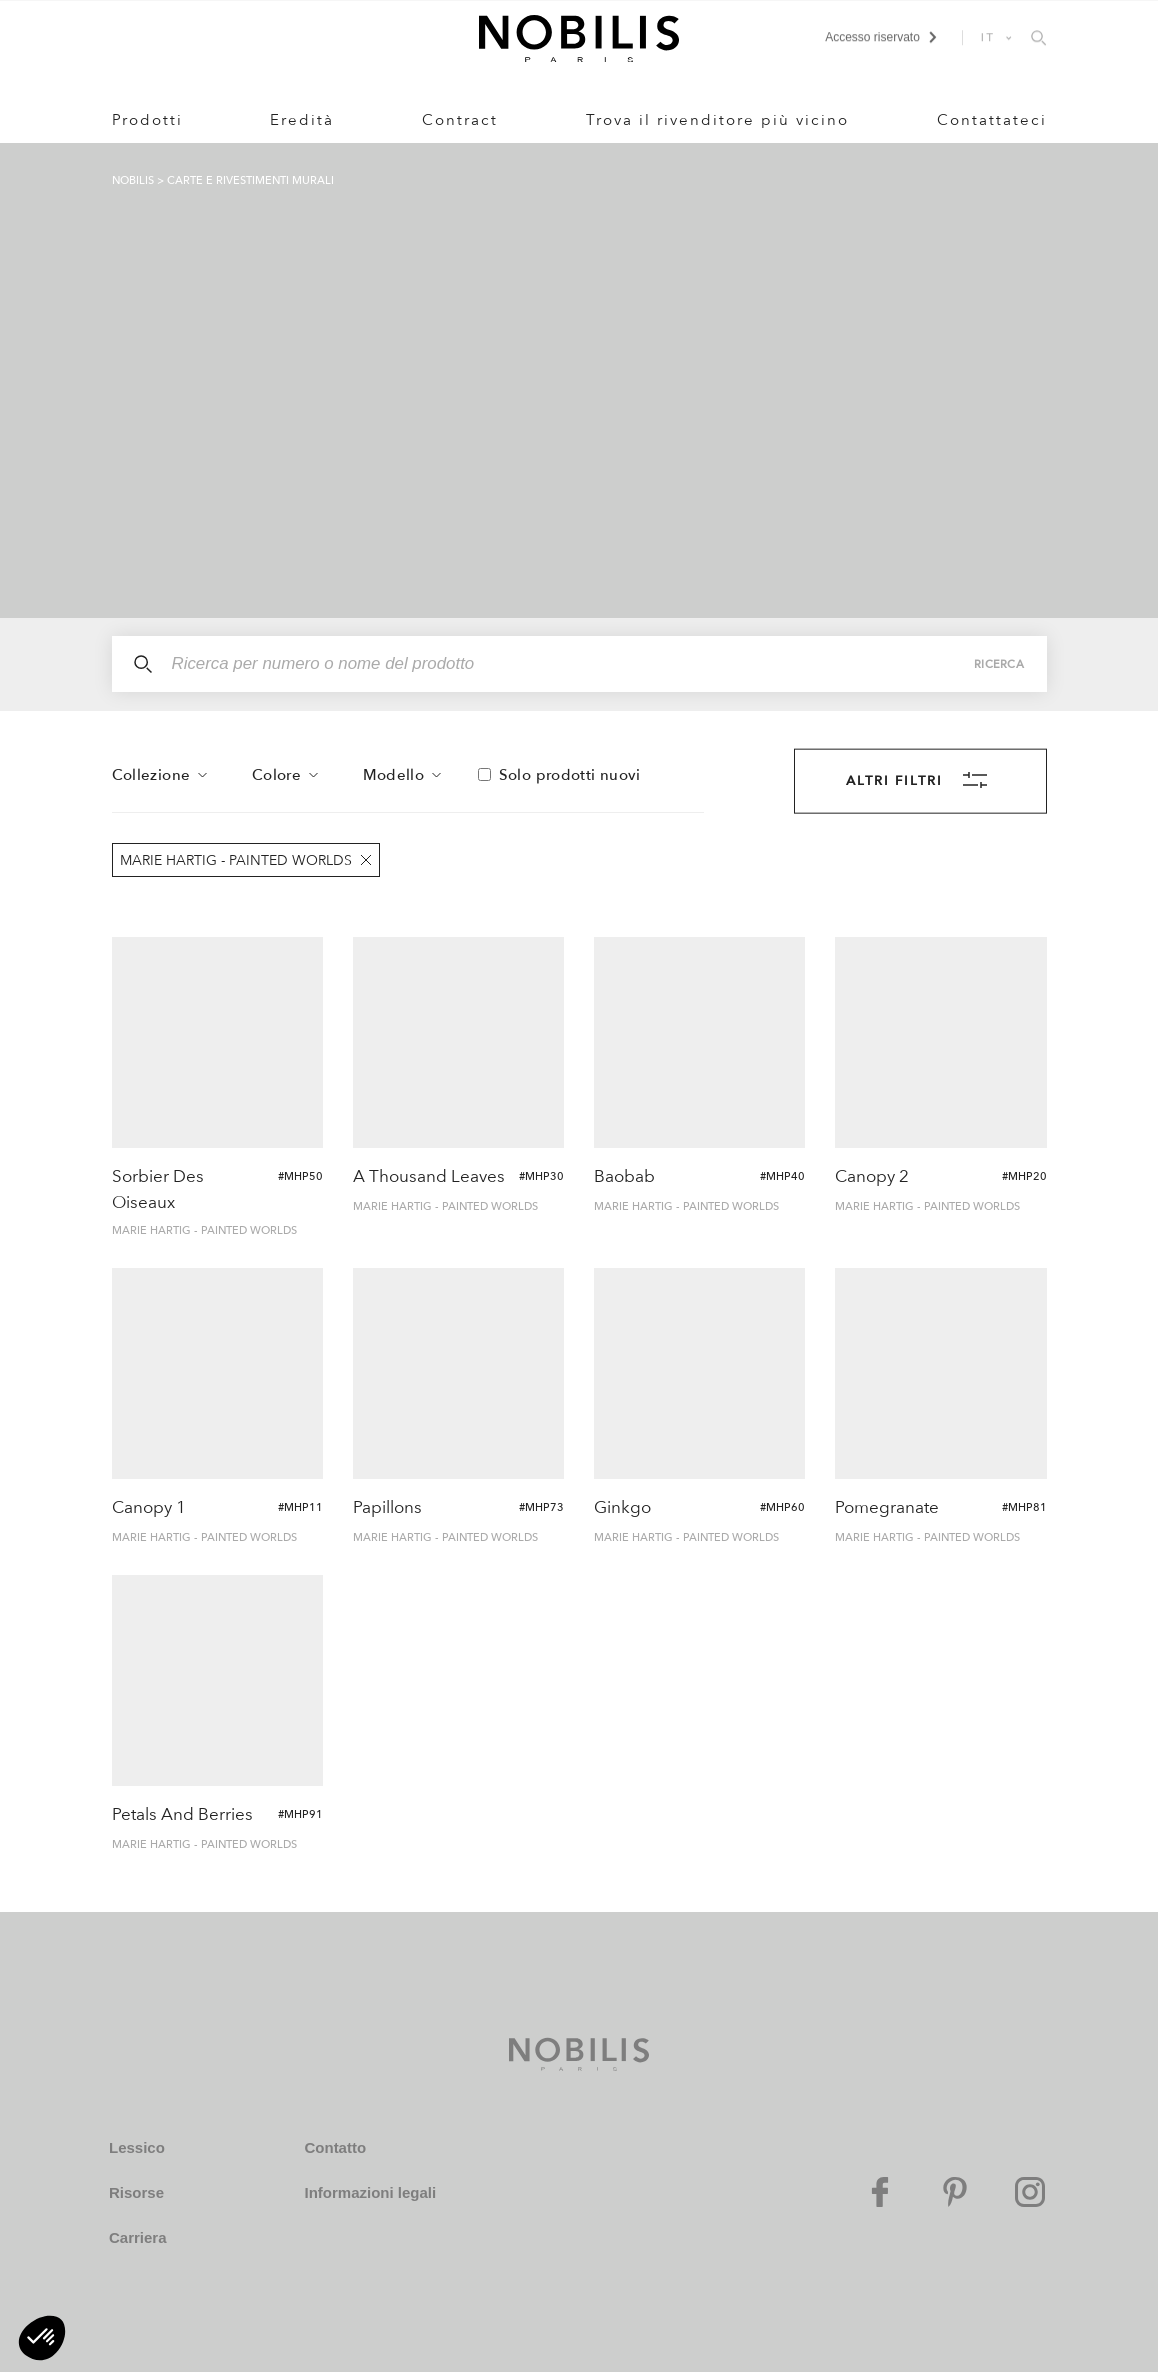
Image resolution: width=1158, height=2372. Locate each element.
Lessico (137, 2147)
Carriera (138, 2237)
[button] (42, 2338)
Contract (460, 120)
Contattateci (992, 120)
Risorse (136, 2192)
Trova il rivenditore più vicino (717, 120)
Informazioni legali (370, 2192)
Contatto (335, 2147)
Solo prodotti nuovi (570, 775)
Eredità (302, 120)
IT (988, 37)
